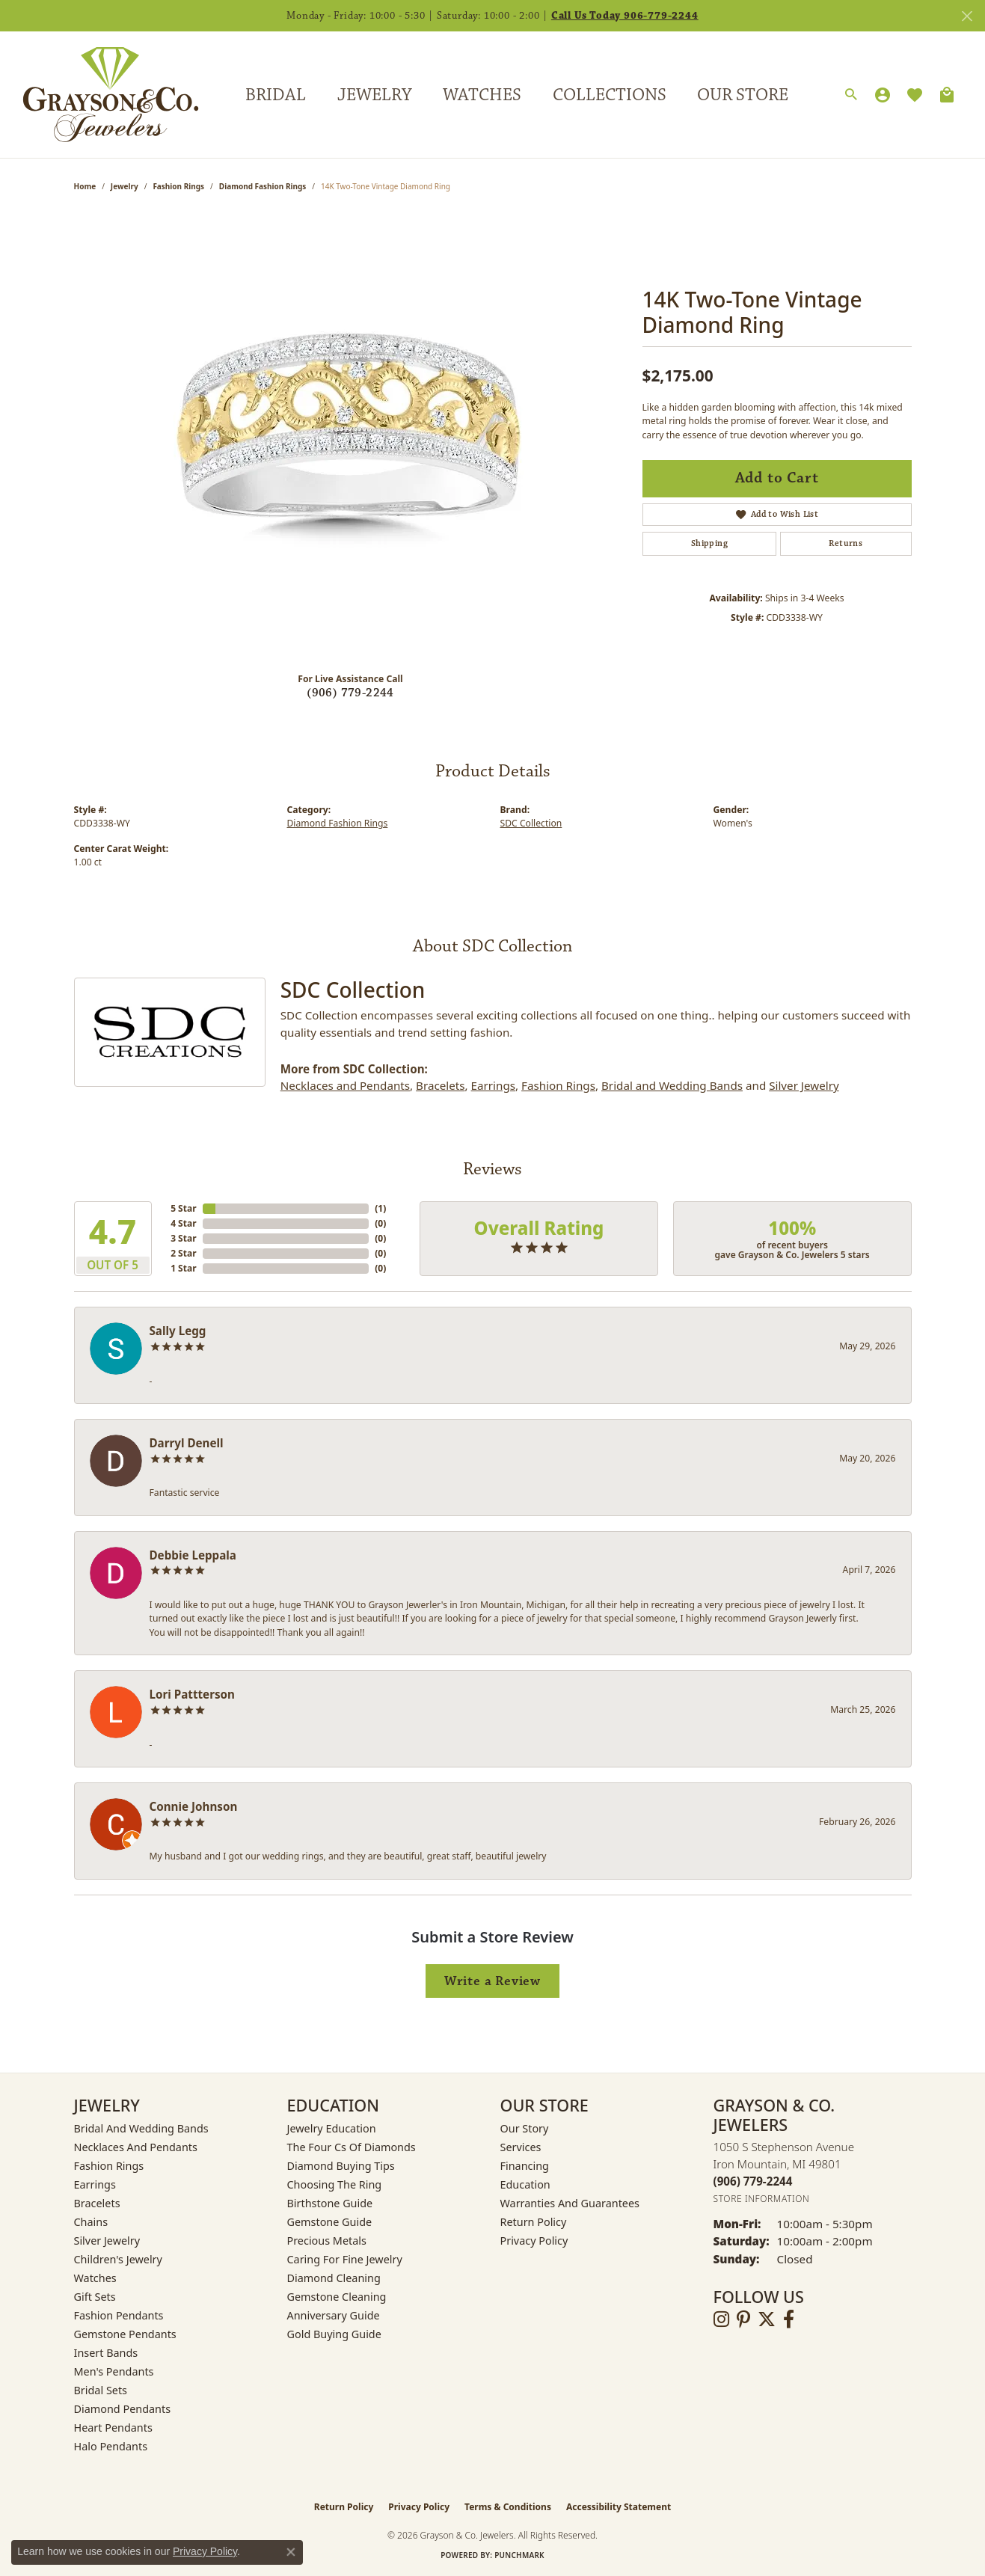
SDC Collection (531, 823)
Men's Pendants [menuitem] (114, 2371)
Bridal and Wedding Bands (672, 1085)
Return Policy (533, 2222)
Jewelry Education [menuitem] (331, 2128)
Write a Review (492, 1981)
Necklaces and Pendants (345, 1085)
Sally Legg (178, 1330)
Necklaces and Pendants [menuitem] (135, 2147)
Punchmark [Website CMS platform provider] (519, 2555)
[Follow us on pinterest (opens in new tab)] (743, 2319)
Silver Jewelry (804, 1085)
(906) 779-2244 (350, 693)
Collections (609, 95)
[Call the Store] (753, 2181)
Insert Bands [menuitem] (106, 2353)
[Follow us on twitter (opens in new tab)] (767, 2319)
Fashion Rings (178, 186)
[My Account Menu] (883, 95)
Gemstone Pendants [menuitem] (125, 2334)
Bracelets (440, 1085)
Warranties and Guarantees (569, 2203)
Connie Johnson (194, 1806)
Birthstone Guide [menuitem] (330, 2203)
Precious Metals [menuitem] (326, 2240)
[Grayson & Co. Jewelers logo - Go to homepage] (99, 94)
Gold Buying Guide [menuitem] (334, 2334)
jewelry (124, 186)
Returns (845, 543)
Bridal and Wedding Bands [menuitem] (141, 2128)
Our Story (524, 2128)
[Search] (851, 95)
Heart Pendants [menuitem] (113, 2427)
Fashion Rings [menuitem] (109, 2166)
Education (525, 2184)
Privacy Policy (534, 2240)
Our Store (742, 95)
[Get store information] (762, 2198)
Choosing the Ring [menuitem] (334, 2184)
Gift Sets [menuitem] (95, 2297)
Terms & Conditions (507, 2506)
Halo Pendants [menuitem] (111, 2446)
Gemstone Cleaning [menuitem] (337, 2297)
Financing (524, 2166)
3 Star (183, 1238)
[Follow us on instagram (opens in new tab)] (721, 2319)
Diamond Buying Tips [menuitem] (341, 2166)
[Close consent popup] (290, 2552)
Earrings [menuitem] (95, 2184)
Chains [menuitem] (91, 2222)
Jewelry (374, 95)
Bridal (275, 95)
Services (520, 2147)
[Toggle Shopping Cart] (947, 95)
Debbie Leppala (193, 1555)
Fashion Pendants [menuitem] (119, 2315)
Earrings (493, 1085)
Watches (482, 95)
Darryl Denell (187, 1442)
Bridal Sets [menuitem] (101, 2390)
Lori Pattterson (192, 1694)
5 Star (183, 1208)
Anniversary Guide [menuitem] (333, 2315)
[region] (350, 436)
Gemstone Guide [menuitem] (329, 2222)
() (380, 1208)
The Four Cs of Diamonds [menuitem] (351, 2147)
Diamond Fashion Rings (262, 186)
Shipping (709, 543)
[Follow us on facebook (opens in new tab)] (788, 2319)
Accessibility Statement (618, 2506)
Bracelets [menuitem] (97, 2203)
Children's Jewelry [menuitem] (118, 2259)
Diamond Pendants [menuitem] (122, 2409)
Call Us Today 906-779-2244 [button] (625, 15)
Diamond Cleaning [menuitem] (334, 2278)
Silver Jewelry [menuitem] (107, 2240)
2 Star (183, 1253)
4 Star (183, 1223)
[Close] (966, 16)
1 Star (183, 1268)
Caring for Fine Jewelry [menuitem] (344, 2259)
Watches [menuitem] (95, 2278)
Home (85, 186)
